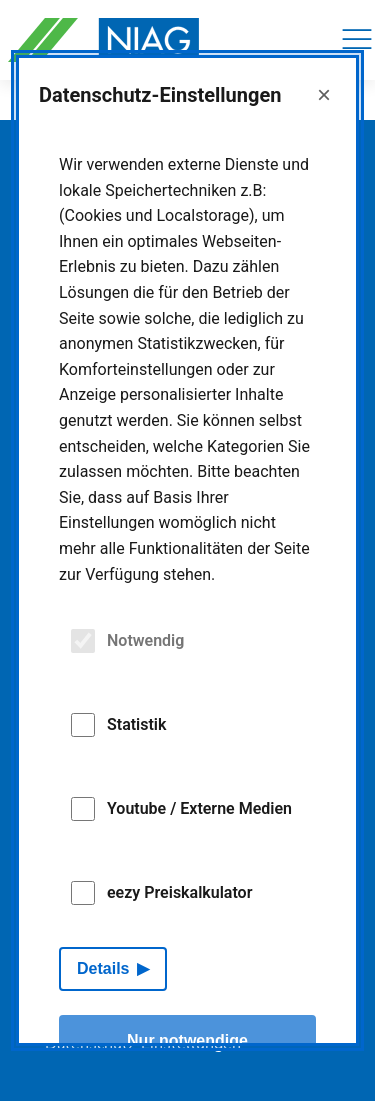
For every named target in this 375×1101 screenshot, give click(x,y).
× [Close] (324, 94)
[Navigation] (357, 40)
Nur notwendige (187, 1040)
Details (103, 968)
